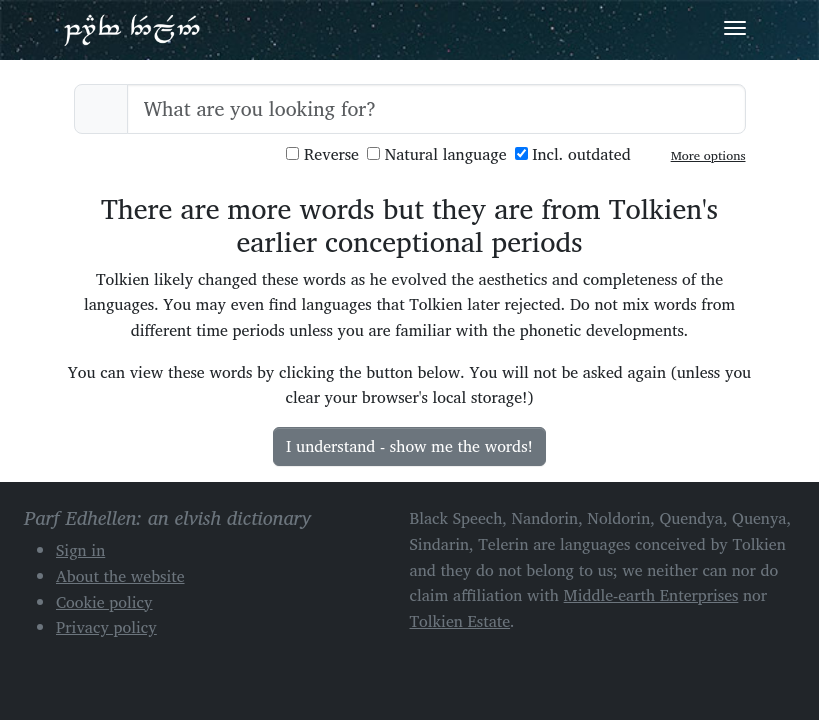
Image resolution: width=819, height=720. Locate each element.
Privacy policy (106, 627)
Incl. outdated (573, 154)
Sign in (80, 550)
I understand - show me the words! (409, 446)
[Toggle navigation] (735, 28)
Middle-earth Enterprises (651, 595)
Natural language (437, 154)
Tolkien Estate (460, 621)
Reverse (322, 154)
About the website (120, 576)
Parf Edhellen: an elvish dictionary (132, 29)
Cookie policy (104, 602)
